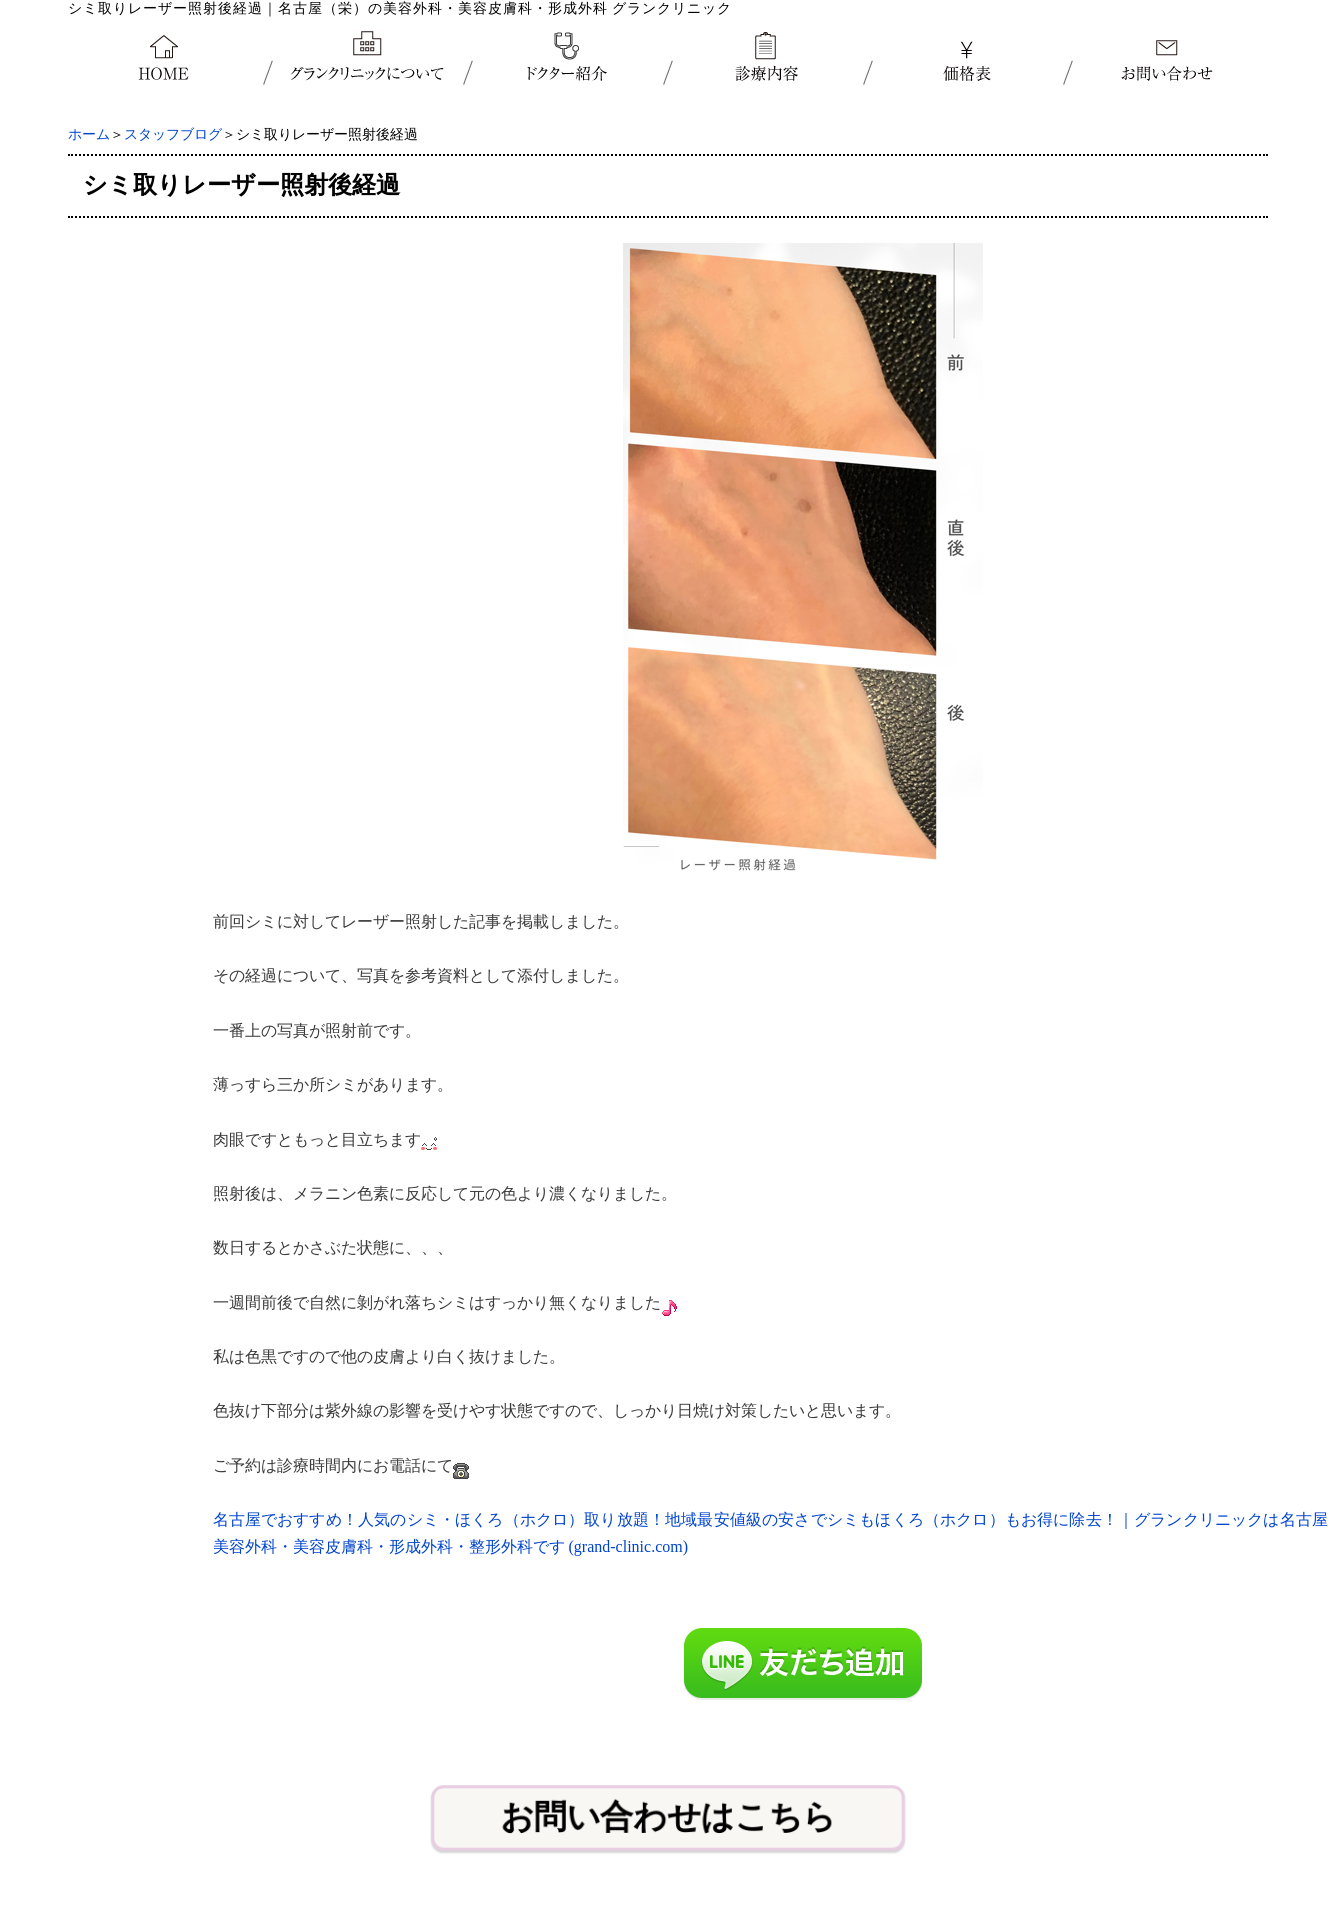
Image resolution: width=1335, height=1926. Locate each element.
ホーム (89, 134)
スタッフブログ (173, 134)
